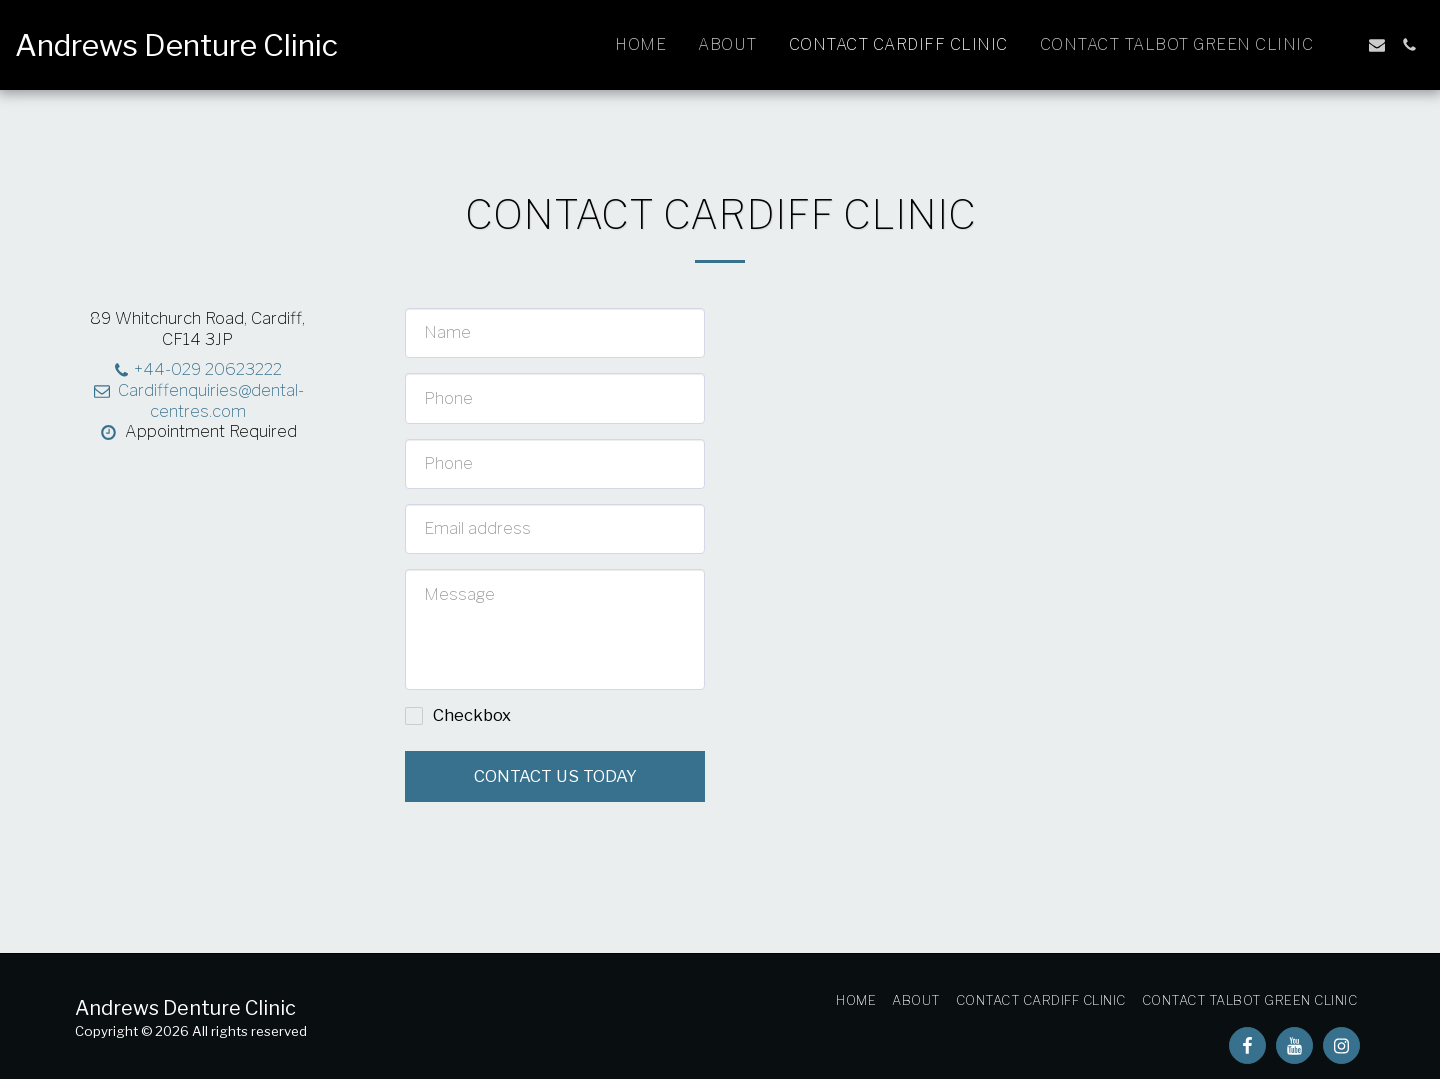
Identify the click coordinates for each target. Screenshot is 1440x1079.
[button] (1345, 45)
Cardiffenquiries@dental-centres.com (197, 400)
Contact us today (555, 776)
